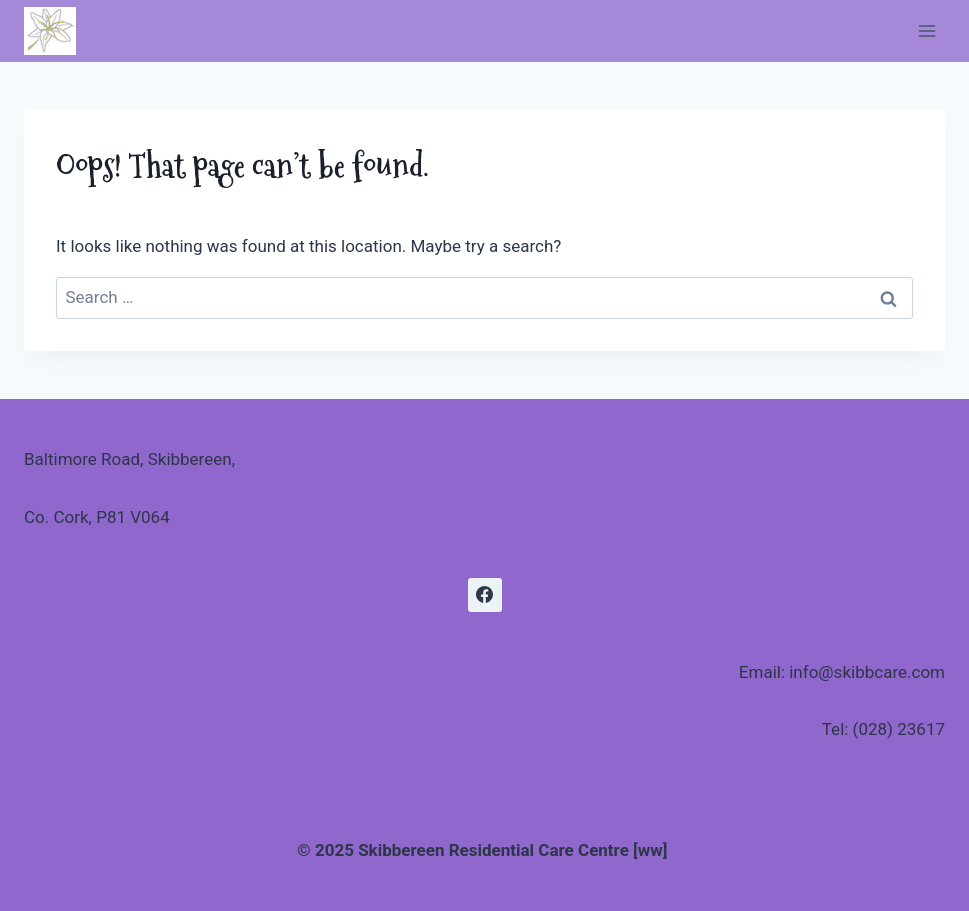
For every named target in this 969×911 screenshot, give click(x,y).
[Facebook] (485, 595)
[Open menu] (926, 30)
